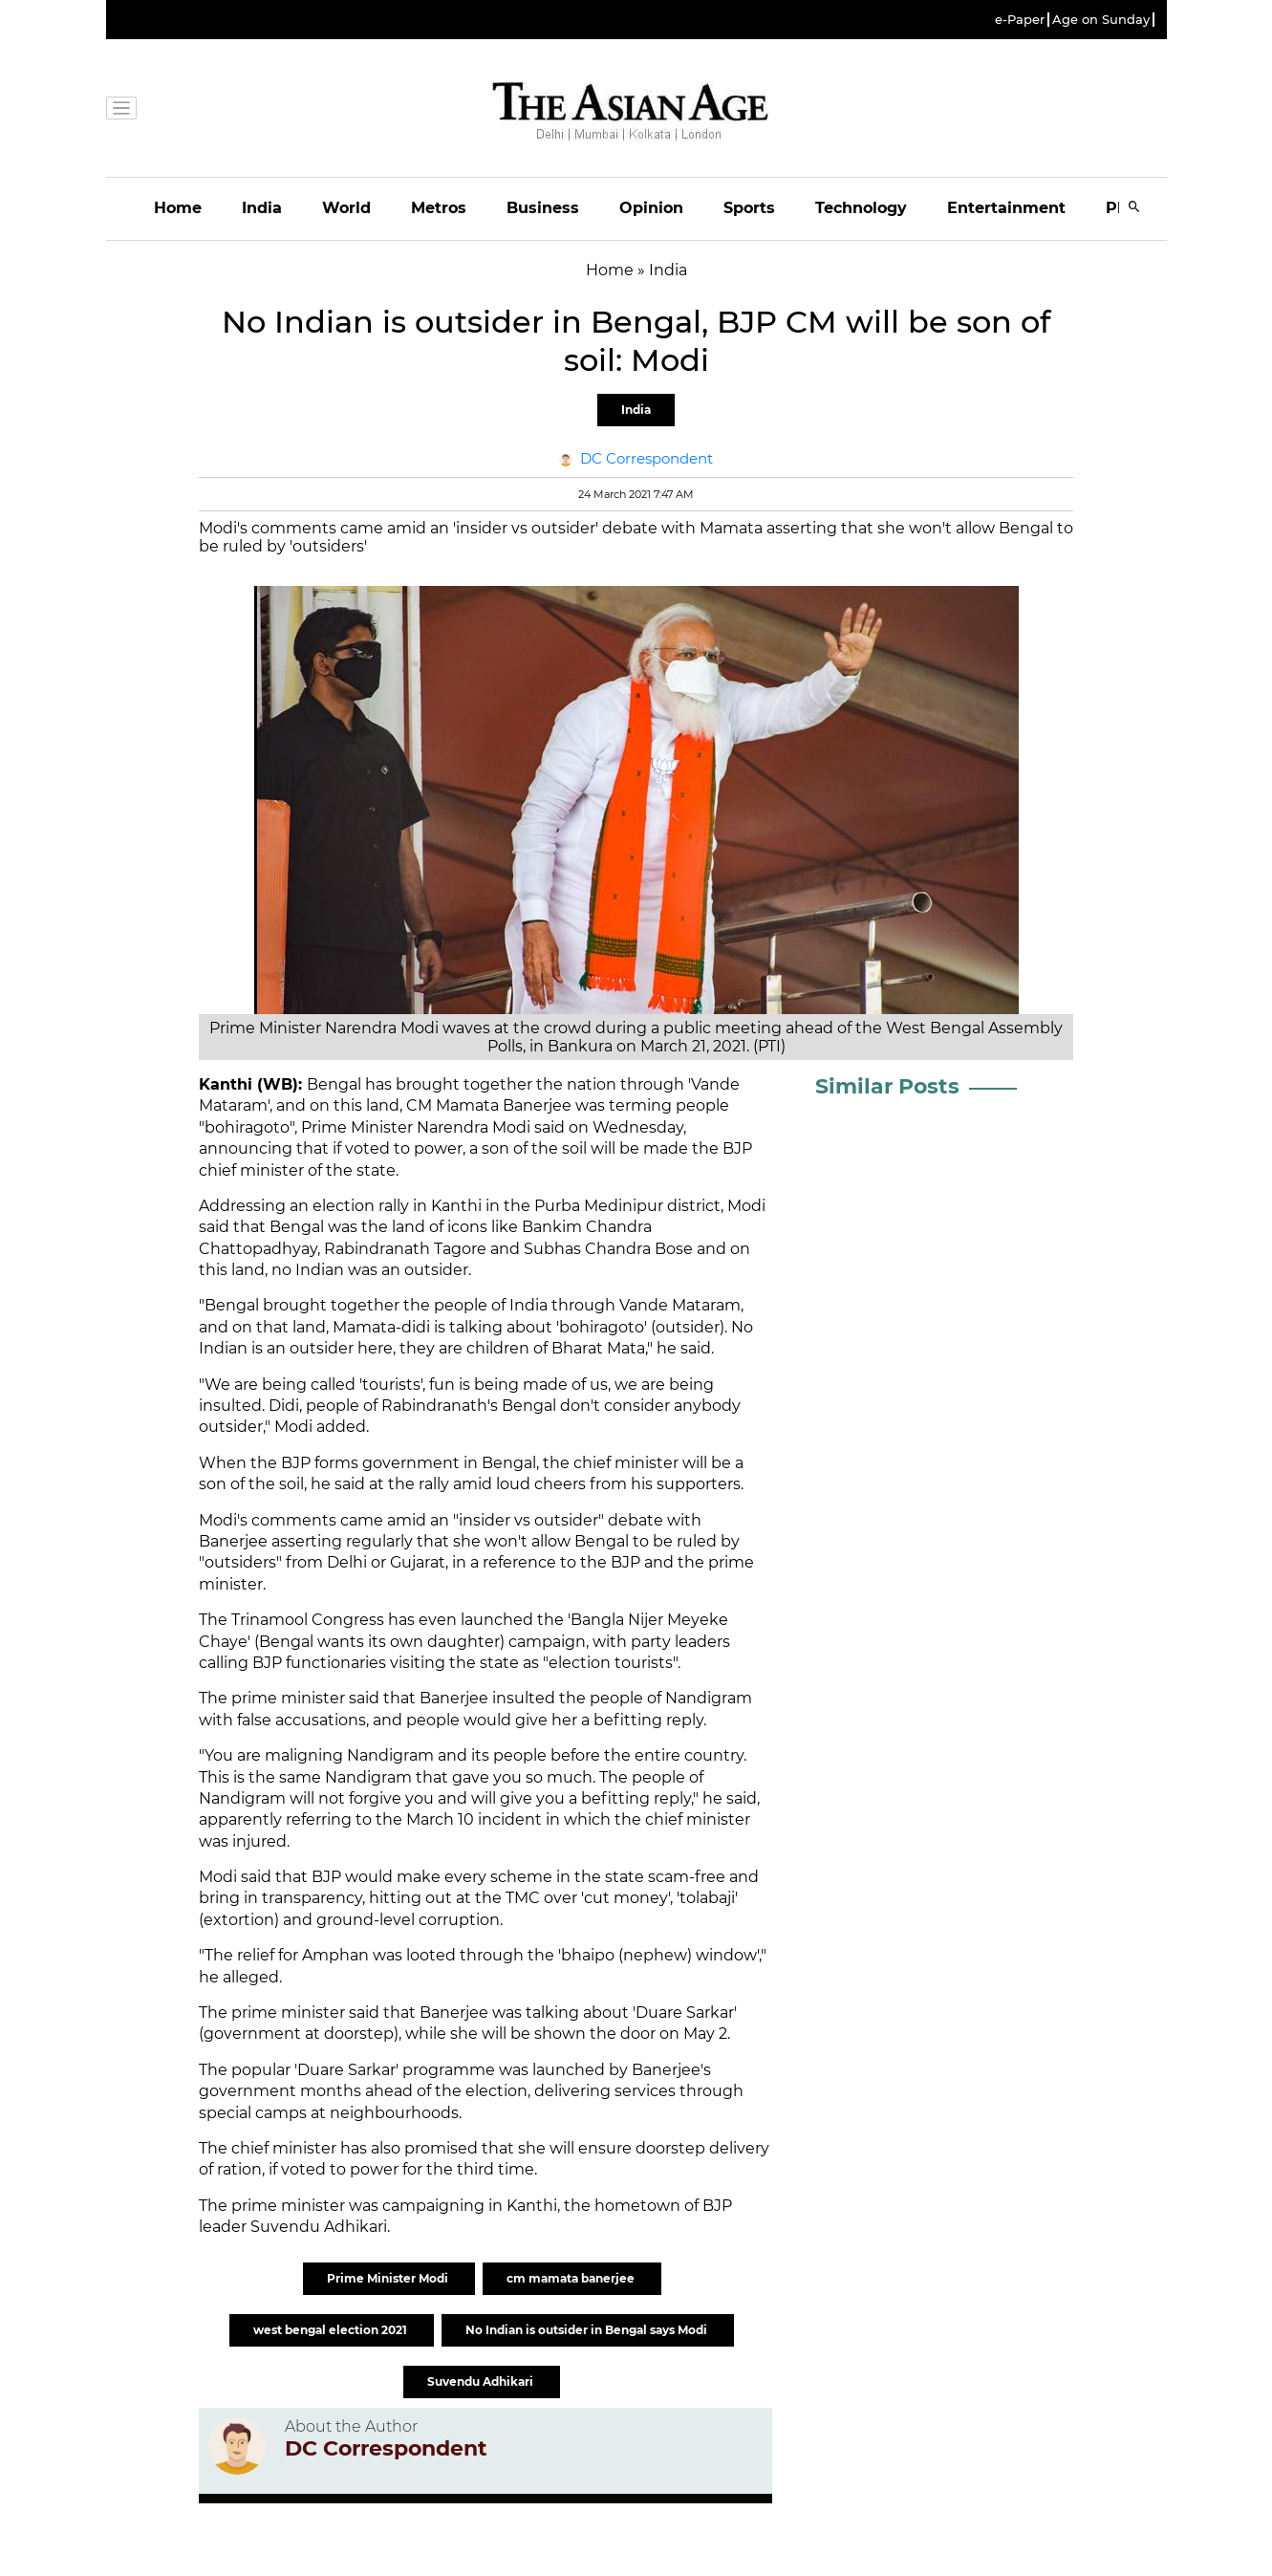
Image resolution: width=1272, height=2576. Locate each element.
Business (543, 208)
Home (178, 208)
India (262, 208)
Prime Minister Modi (389, 2278)
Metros (438, 208)
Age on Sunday (1101, 19)
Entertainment (1006, 208)
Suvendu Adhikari (481, 2381)
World (346, 208)
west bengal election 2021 (331, 2330)
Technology (861, 208)
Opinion (651, 208)
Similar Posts (887, 1086)
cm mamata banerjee (572, 2278)
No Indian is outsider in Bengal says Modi (587, 2330)
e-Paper (1020, 19)
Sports (749, 208)
